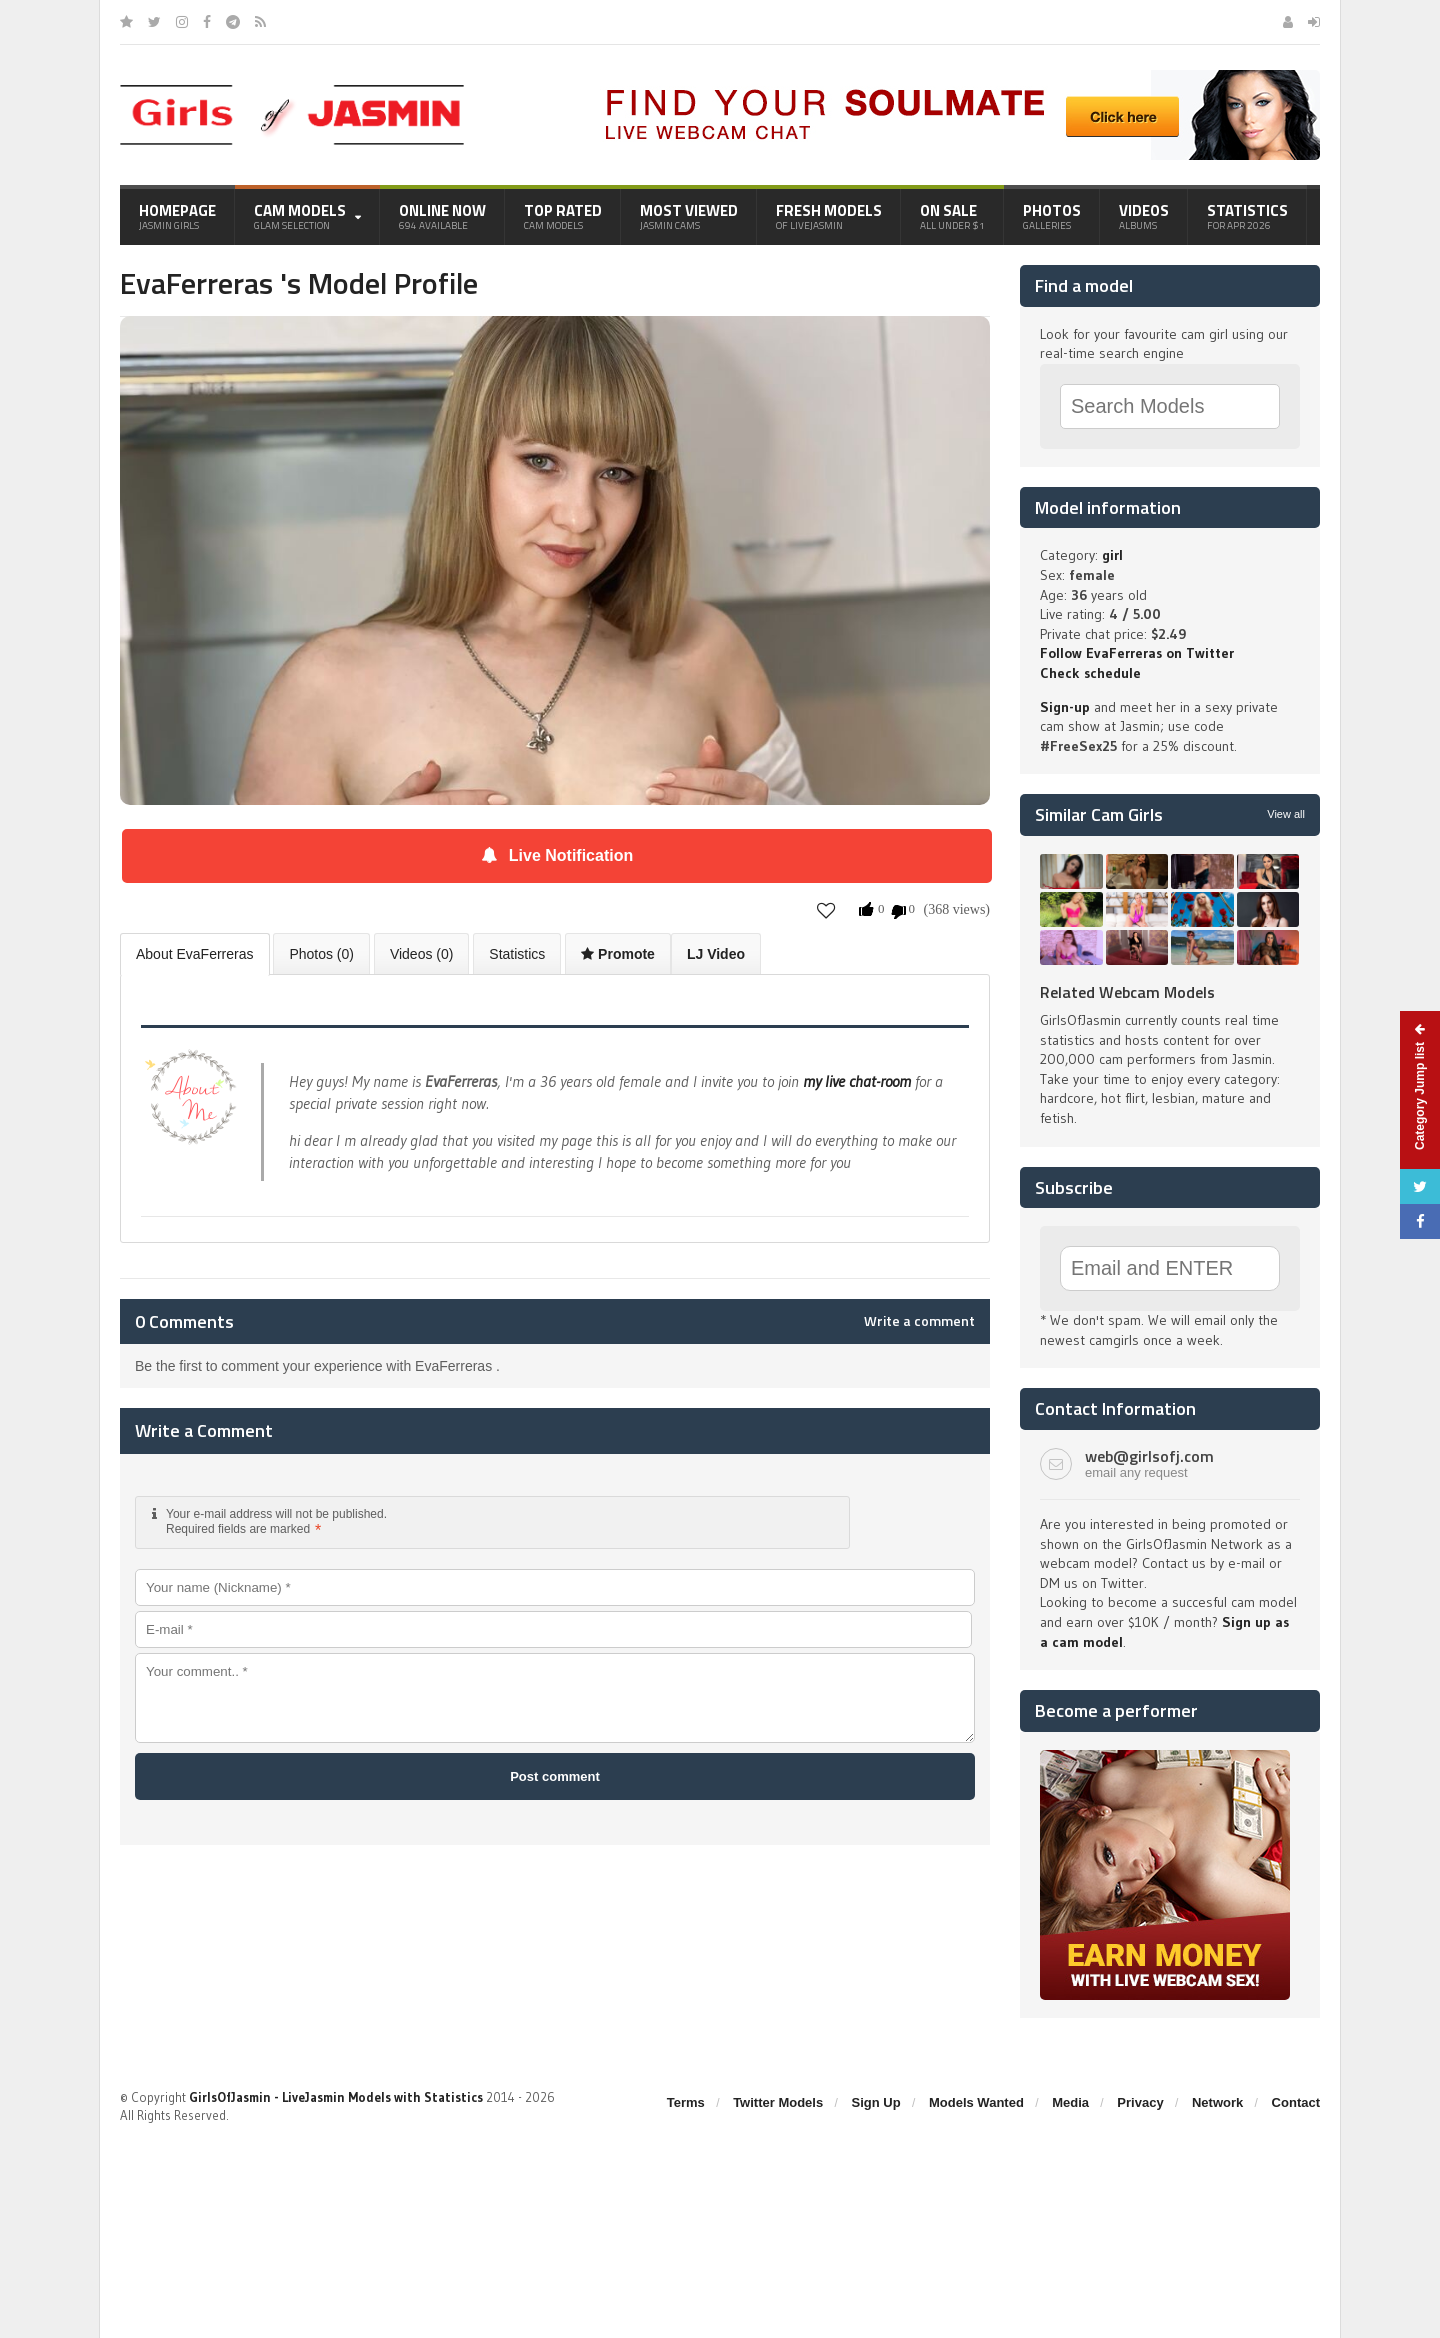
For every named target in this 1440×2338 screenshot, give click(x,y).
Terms (686, 2102)
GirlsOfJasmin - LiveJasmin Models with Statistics (336, 2097)
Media (1070, 2102)
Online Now (442, 216)
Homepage (177, 216)
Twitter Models (778, 2102)
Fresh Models (829, 216)
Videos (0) (422, 954)
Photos (1052, 216)
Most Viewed (689, 216)
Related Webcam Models (1127, 992)
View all (1286, 814)
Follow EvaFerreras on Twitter (1137, 653)
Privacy (1140, 2102)
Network (1217, 2102)
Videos (1144, 216)
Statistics (1247, 216)
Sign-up (1065, 707)
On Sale (952, 216)
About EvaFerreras (195, 954)
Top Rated (563, 216)
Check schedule (1090, 673)
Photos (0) (321, 954)
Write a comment (919, 1321)
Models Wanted (976, 2102)
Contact (1296, 2102)
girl (1112, 555)
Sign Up (876, 2102)
